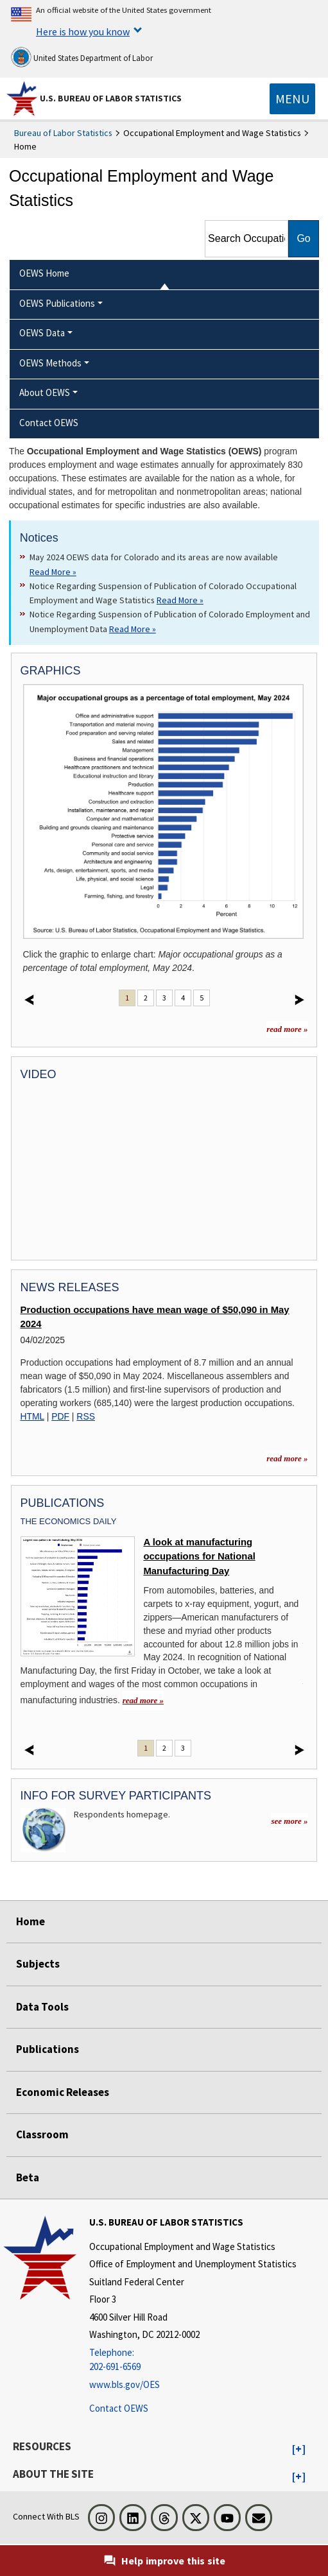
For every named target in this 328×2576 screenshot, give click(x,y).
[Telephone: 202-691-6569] (193, 2360)
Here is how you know (83, 31)
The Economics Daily (69, 1521)
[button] (299, 2449)
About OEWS (44, 392)
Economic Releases (62, 2092)
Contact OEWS (118, 2408)
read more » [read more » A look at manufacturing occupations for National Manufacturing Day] (143, 1700)
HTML (32, 1416)
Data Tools (42, 2007)
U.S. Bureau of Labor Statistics (111, 98)
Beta (27, 2177)
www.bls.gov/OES (124, 2384)
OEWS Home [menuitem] (44, 273)
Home (30, 1921)
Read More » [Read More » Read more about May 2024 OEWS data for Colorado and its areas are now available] (53, 572)
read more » (286, 1029)
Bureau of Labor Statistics (63, 133)
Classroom (42, 2134)
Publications (47, 2049)
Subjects (38, 1964)
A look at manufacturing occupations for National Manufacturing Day (199, 1556)
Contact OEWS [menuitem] (48, 422)
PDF (60, 1416)
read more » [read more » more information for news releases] (286, 1458)
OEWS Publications (57, 303)
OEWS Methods (50, 363)
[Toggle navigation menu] (292, 98)
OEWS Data (42, 333)
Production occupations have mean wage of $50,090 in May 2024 (155, 1317)
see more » (289, 1821)
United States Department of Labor (82, 57)
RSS (85, 1416)
